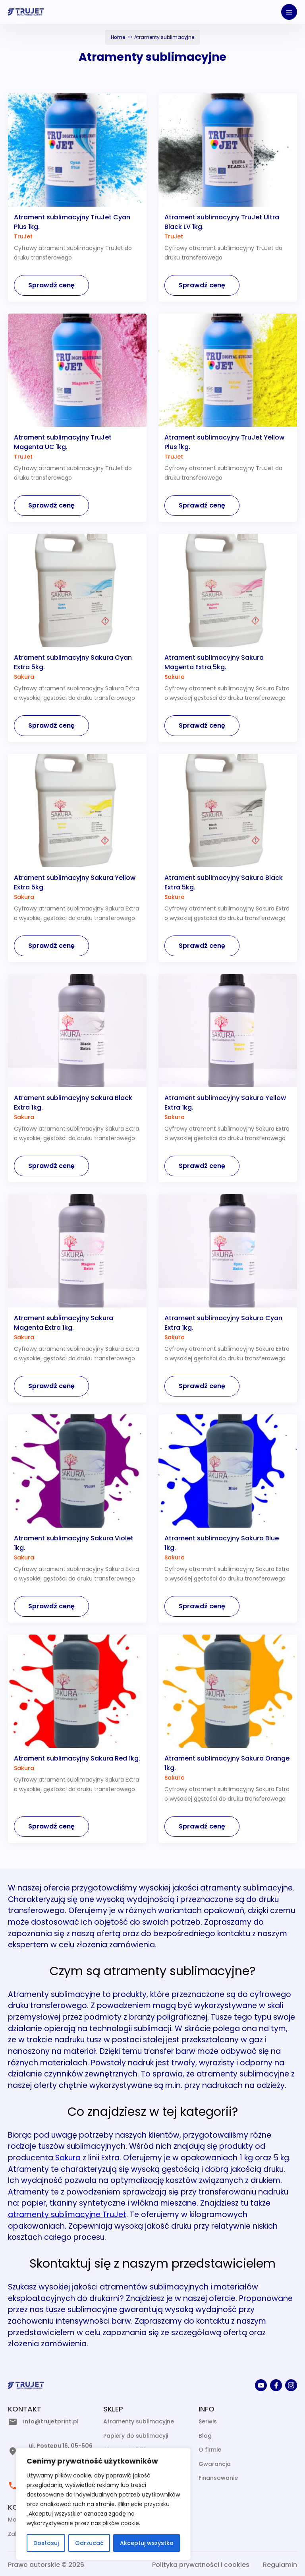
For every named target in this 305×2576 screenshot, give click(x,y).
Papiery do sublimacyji (135, 2436)
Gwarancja (215, 2464)
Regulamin (280, 2564)
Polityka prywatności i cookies (200, 2564)
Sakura (68, 2157)
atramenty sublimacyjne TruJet (67, 2214)
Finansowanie (218, 2478)
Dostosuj (46, 2543)
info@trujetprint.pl (51, 2421)
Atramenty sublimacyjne (138, 2421)
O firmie (210, 2450)
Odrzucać (89, 2543)
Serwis (208, 2421)
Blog (205, 2436)
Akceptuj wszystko (147, 2543)
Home (118, 37)
